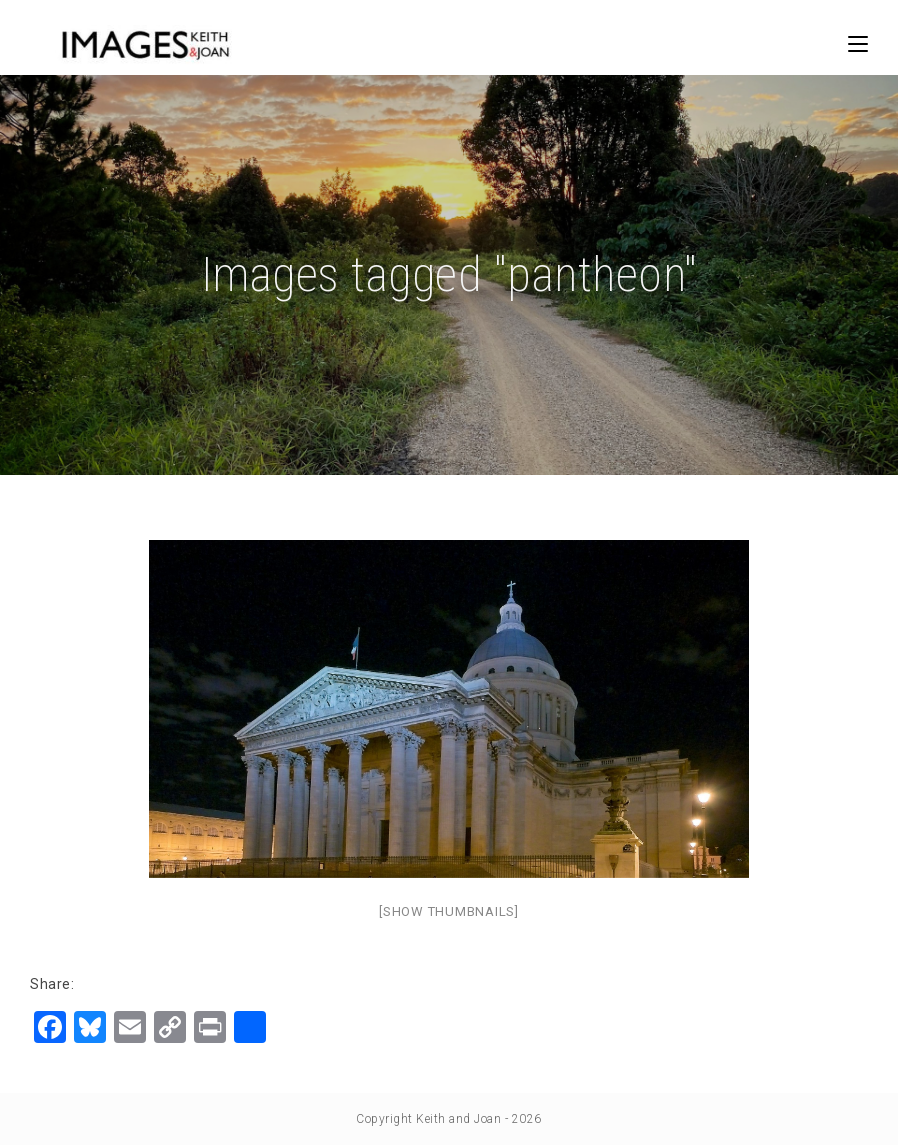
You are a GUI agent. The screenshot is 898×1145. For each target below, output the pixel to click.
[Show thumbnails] (449, 911)
